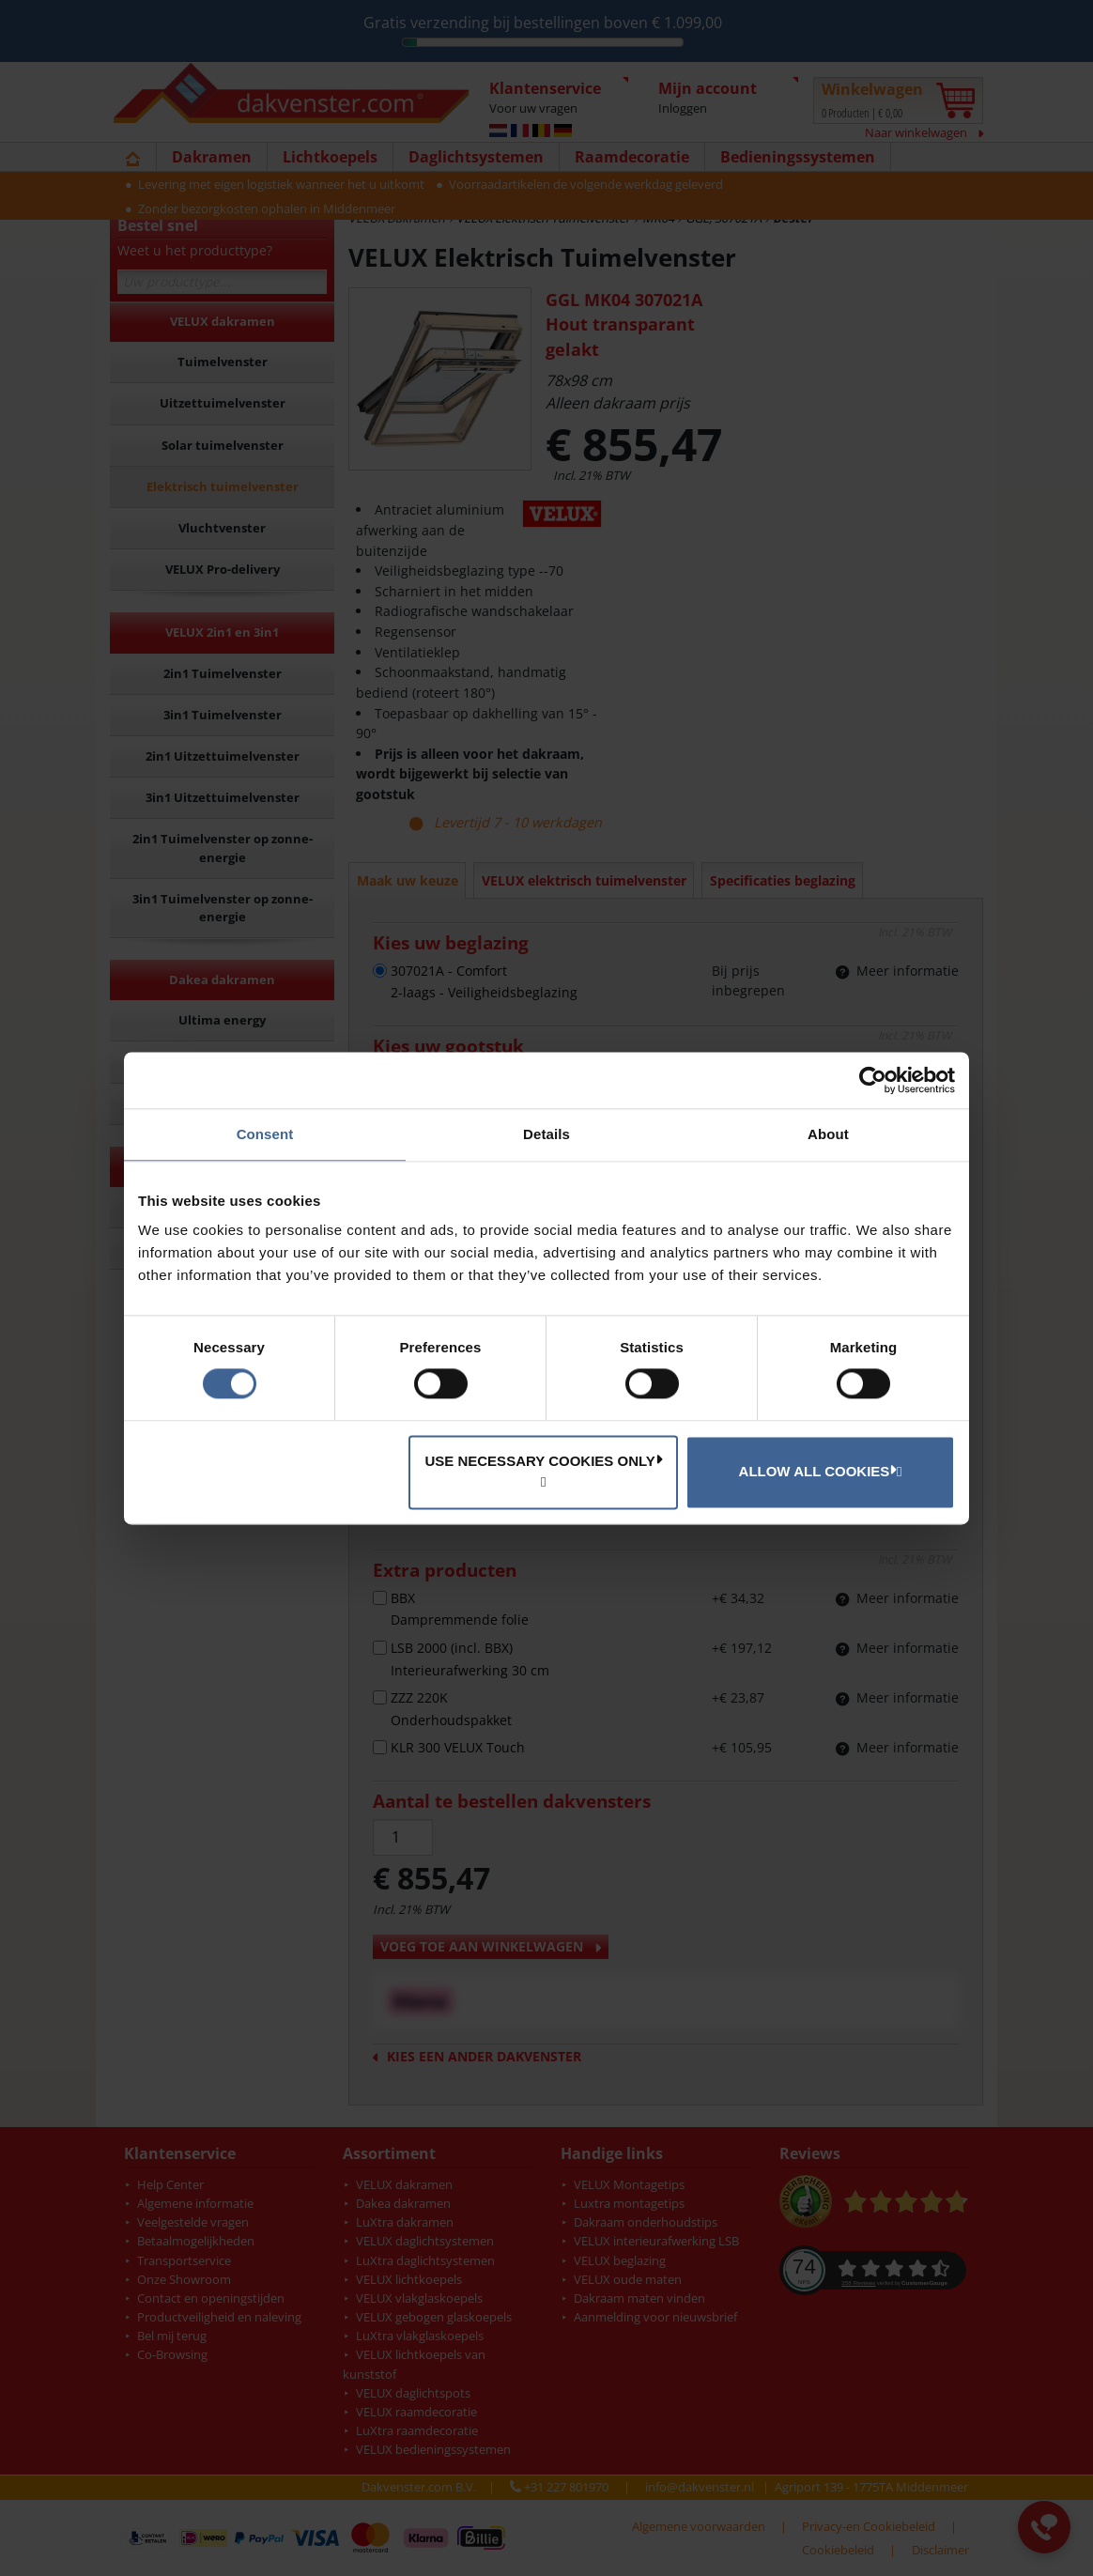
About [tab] (828, 1134)
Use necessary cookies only (543, 1460)
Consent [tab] (265, 1134)
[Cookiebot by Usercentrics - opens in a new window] (873, 1080)
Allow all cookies (818, 1470)
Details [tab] (546, 1134)
